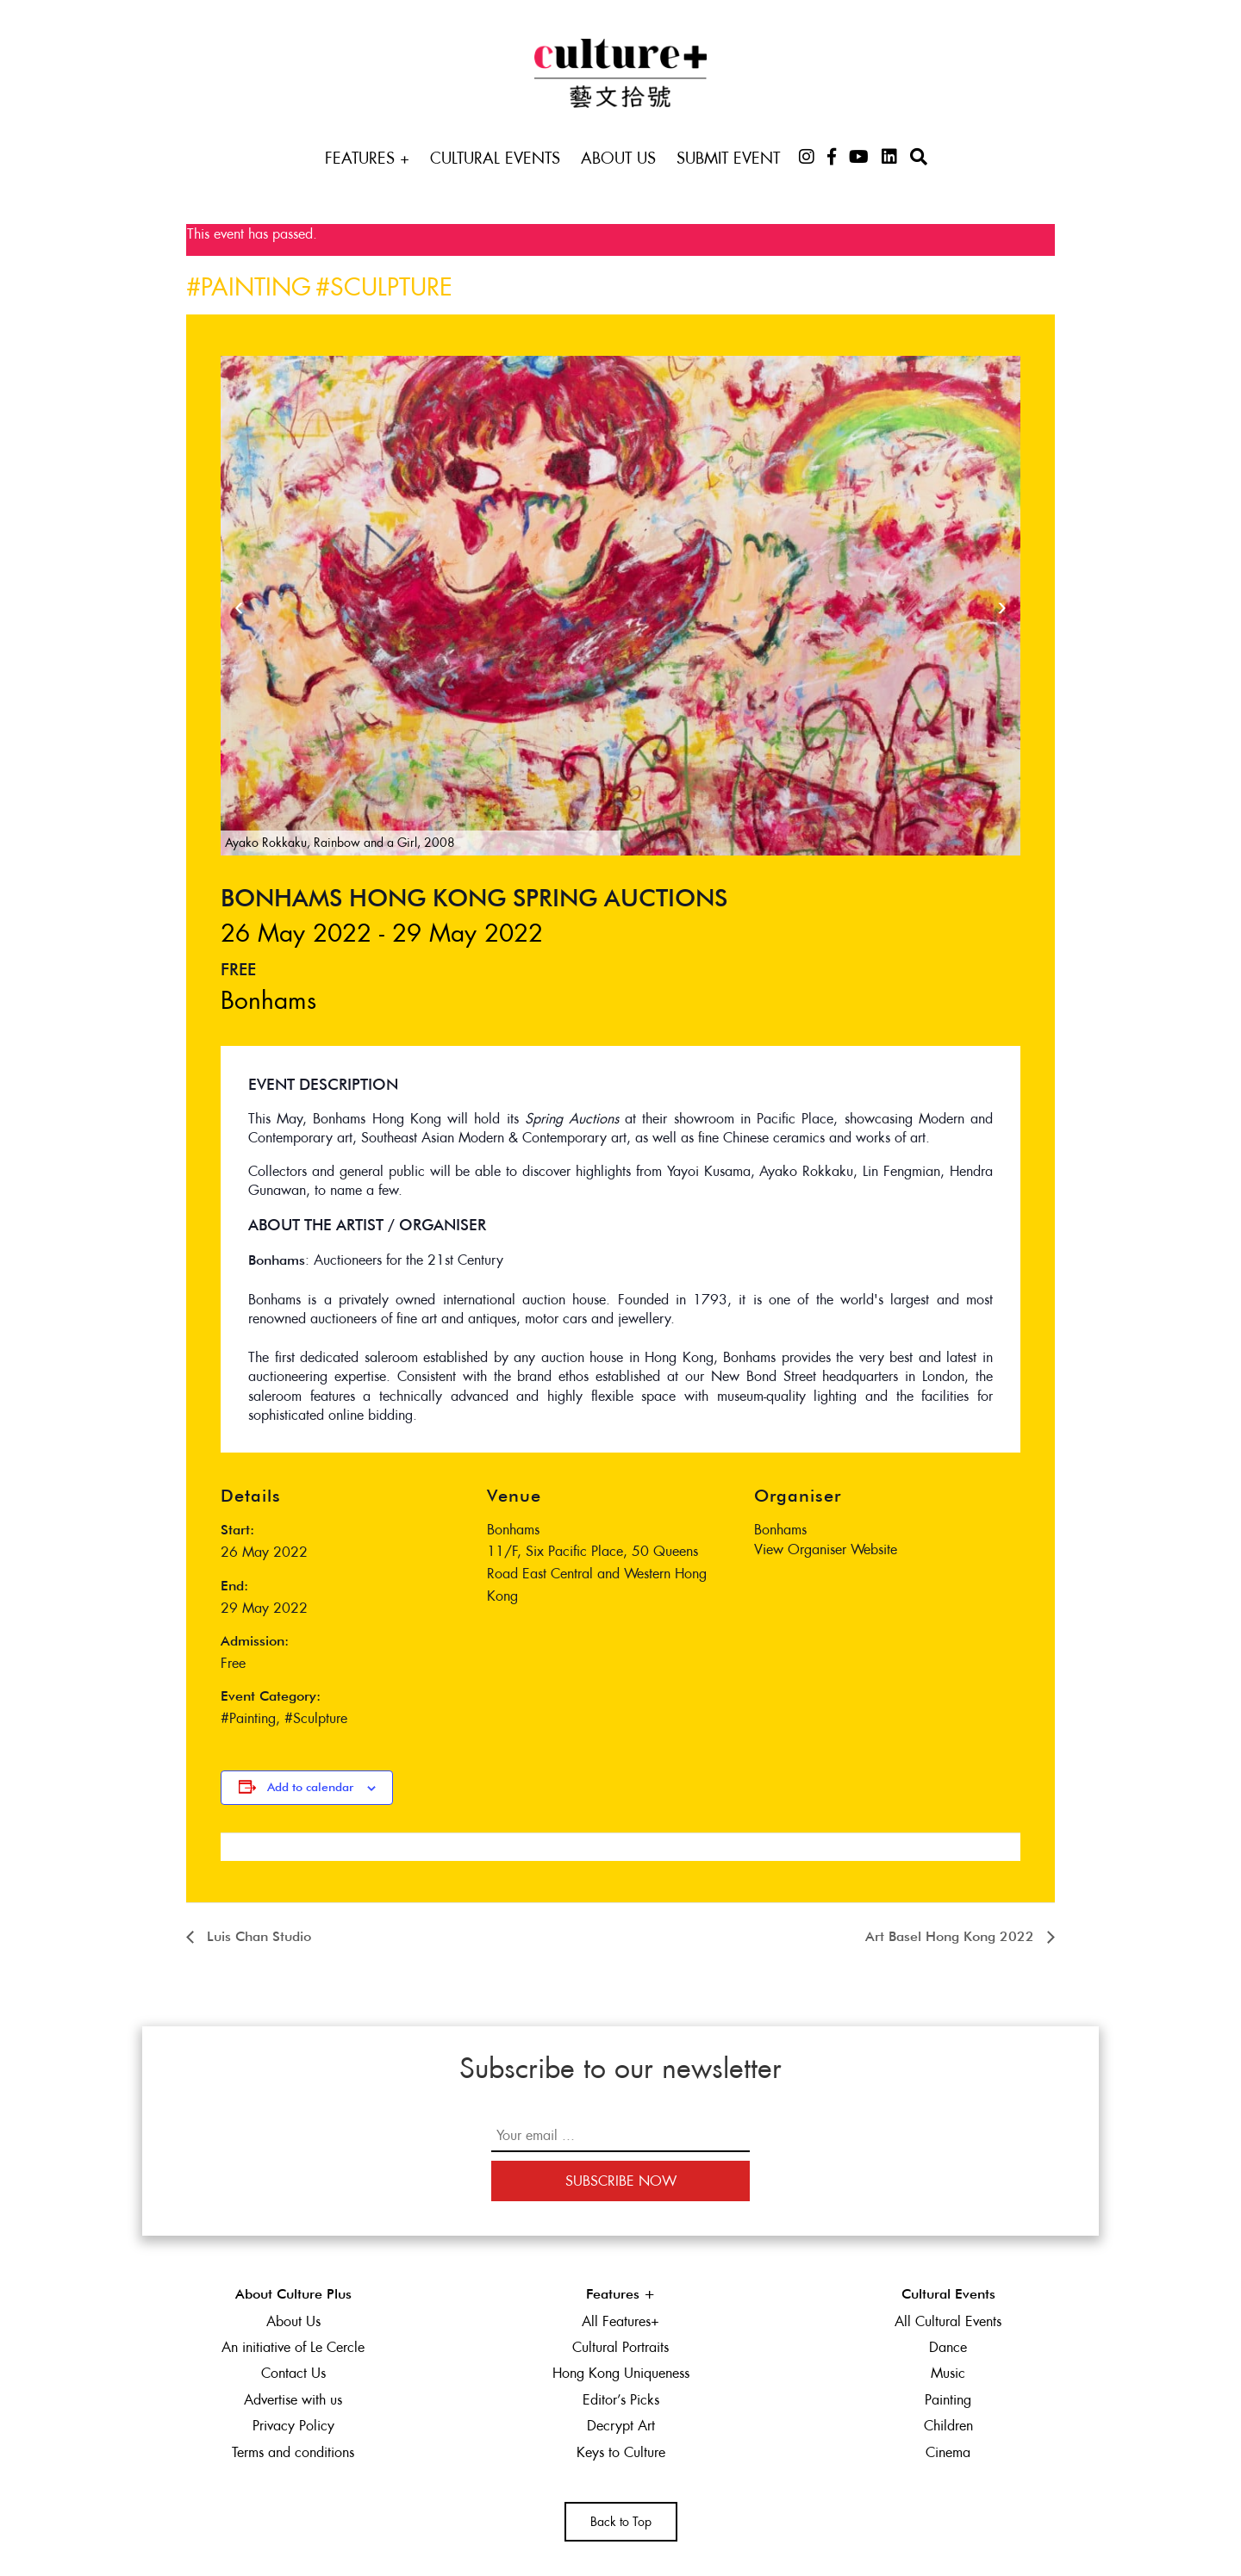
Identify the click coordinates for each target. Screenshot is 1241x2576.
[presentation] (239, 606)
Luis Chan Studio (257, 1937)
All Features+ (620, 2321)
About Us (618, 158)
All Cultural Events (948, 2321)
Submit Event (728, 158)
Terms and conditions (293, 2452)
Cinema (948, 2452)
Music (948, 2373)
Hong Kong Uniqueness (620, 2373)
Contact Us (293, 2373)
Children (948, 2426)
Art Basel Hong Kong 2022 (951, 1937)
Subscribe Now (621, 2181)
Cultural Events (495, 158)
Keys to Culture (621, 2452)
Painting (256, 286)
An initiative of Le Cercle (293, 2347)
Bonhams (268, 1000)
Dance (948, 2347)
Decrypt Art (621, 2426)
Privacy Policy (293, 2426)
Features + (367, 158)
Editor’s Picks (621, 2400)
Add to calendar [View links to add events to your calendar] (310, 1788)
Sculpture (391, 286)
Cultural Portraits (620, 2347)
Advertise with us (293, 2400)
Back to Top (621, 2521)
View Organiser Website (825, 1549)
